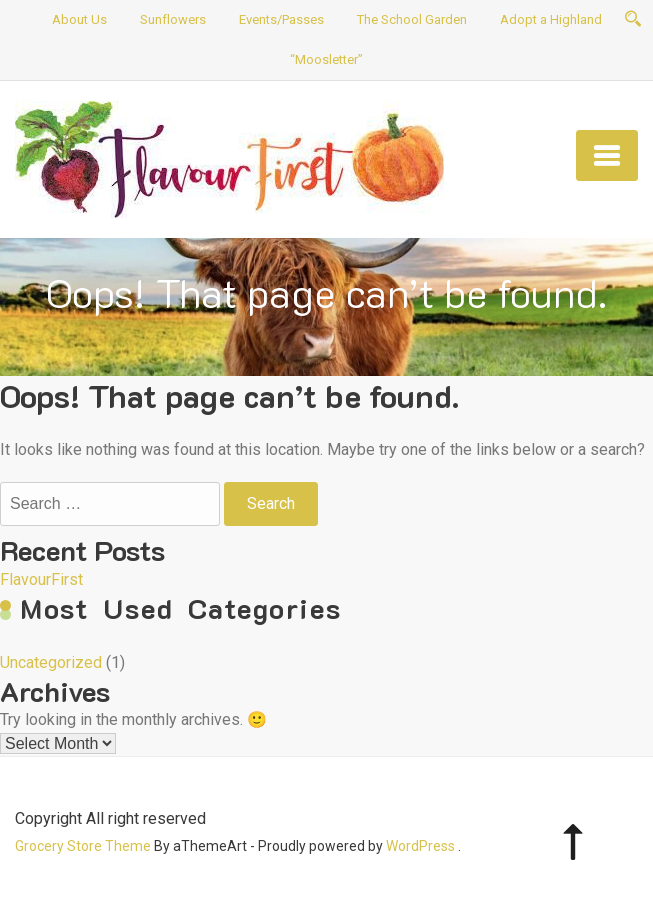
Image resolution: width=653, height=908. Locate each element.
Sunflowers (173, 19)
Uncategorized (51, 662)
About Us (79, 19)
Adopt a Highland (551, 19)
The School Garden (412, 19)
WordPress (420, 846)
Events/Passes (281, 19)
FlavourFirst (41, 579)
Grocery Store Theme (83, 846)
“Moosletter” (326, 59)
